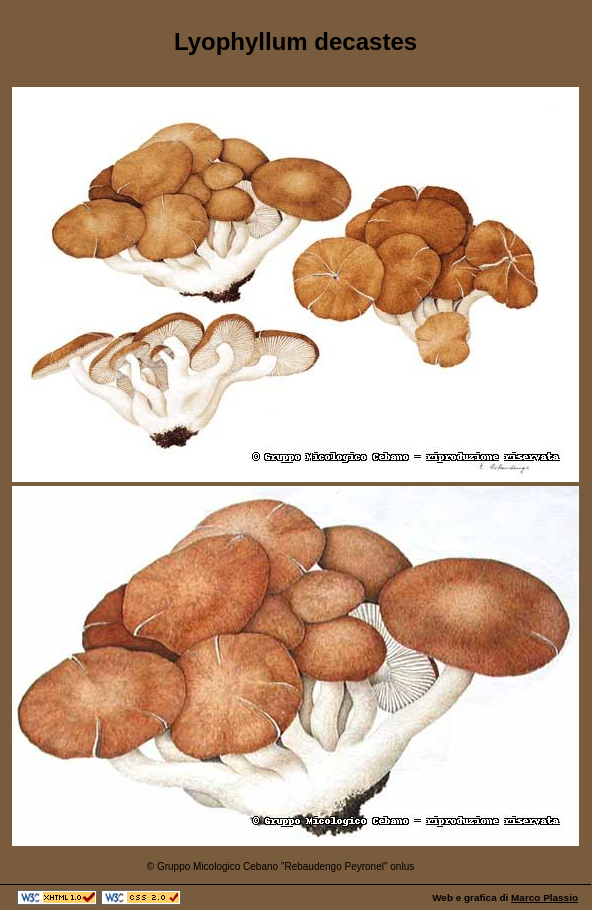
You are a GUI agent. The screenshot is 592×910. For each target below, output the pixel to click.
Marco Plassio (544, 897)
